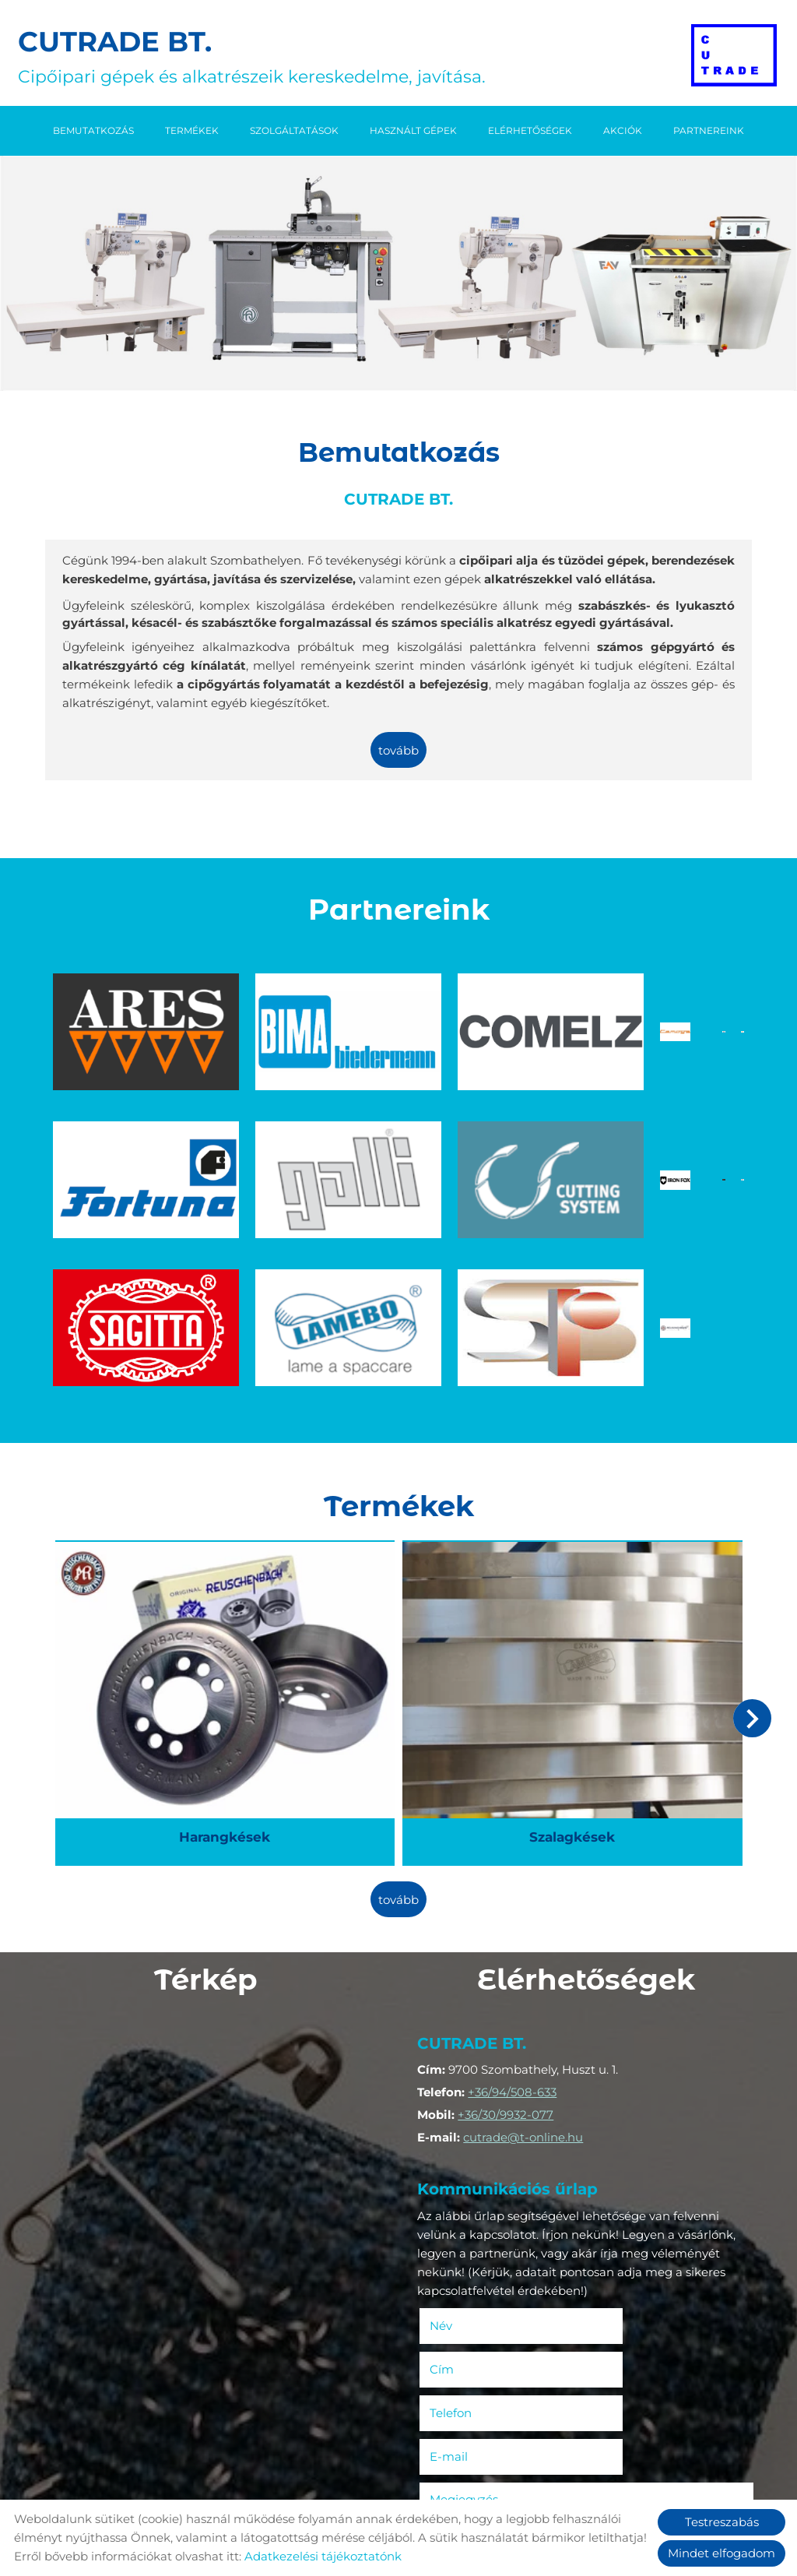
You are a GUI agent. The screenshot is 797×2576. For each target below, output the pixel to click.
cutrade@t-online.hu (528, 1935)
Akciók (622, 129)
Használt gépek (413, 129)
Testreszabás (722, 2521)
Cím (611, 2121)
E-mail (641, 2165)
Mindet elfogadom (721, 2553)
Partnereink (708, 129)
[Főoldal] (731, 56)
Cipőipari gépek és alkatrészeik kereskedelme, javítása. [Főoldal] (257, 56)
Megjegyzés (468, 2208)
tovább (398, 751)
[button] (750, 1529)
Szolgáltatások (294, 129)
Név (468, 2121)
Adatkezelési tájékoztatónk (323, 2556)
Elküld (447, 2464)
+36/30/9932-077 (510, 1913)
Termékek (192, 129)
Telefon (478, 2165)
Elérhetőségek (530, 129)
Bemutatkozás (93, 129)
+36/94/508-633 (516, 1890)
